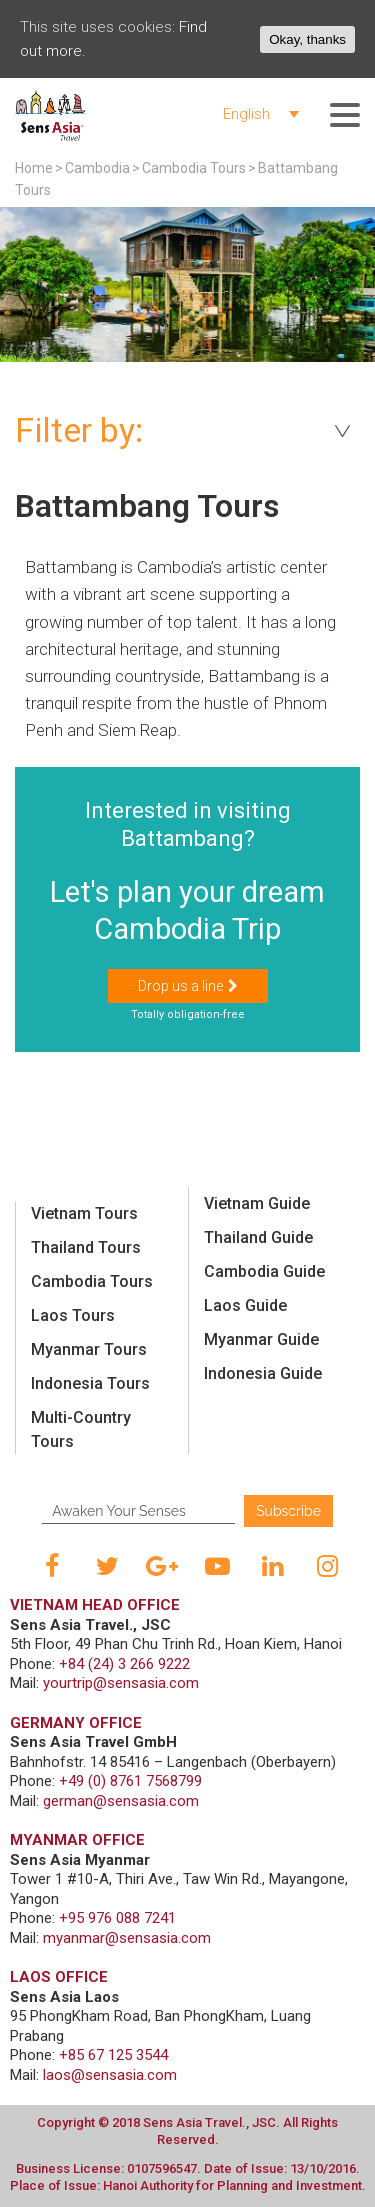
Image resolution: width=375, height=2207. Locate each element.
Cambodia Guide (264, 1271)
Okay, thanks (307, 39)
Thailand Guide (258, 1237)
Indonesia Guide (263, 1373)
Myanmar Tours (89, 1349)
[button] (188, 986)
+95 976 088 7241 (117, 1918)
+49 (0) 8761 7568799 (130, 1781)
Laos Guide (245, 1305)
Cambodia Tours (194, 168)
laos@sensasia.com (110, 2075)
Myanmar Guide (261, 1339)
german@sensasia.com (121, 1801)
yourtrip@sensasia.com (121, 1683)
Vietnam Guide (257, 1203)
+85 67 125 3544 (113, 2055)
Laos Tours (73, 1315)
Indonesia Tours (90, 1383)
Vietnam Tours (84, 1213)
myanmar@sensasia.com (127, 1938)
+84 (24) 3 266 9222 (124, 1664)
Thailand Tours (86, 1247)
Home (34, 168)
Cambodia (97, 168)
